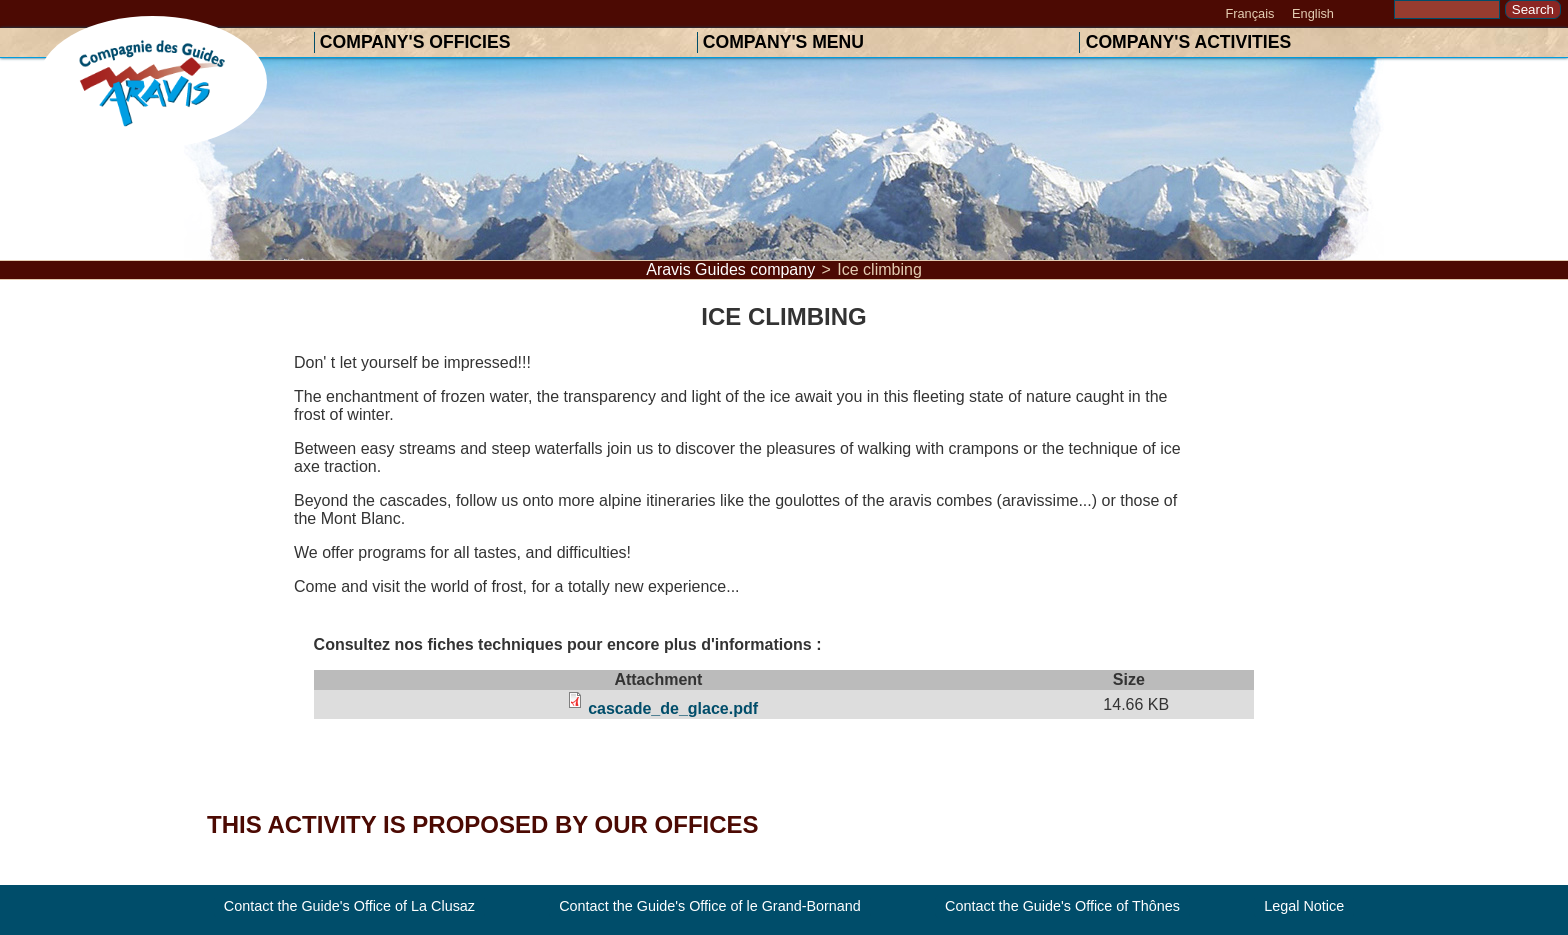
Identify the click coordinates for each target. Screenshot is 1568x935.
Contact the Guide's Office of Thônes (1062, 907)
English (1313, 13)
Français (1249, 13)
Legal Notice (1304, 907)
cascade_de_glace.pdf (673, 708)
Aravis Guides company (730, 269)
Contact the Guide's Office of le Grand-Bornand (710, 907)
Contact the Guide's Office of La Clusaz (349, 907)
